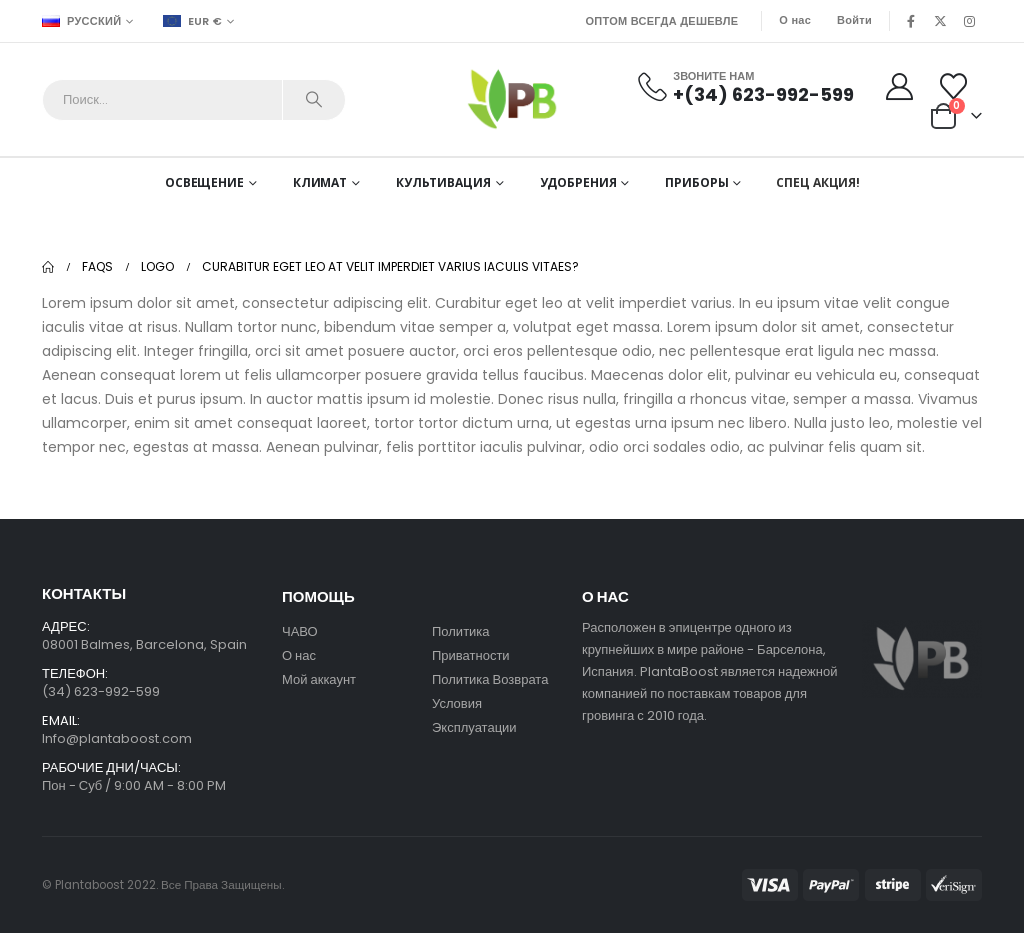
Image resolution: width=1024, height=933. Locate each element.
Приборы (696, 182)
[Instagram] (969, 21)
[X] (940, 21)
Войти (854, 20)
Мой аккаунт (320, 679)
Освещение (204, 182)
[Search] (314, 100)
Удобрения (578, 182)
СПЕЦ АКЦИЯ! (818, 182)
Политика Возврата (490, 679)
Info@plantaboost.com (117, 738)
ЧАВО (300, 631)
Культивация (443, 182)
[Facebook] (911, 21)
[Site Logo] (512, 99)
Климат (320, 182)
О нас (795, 20)
